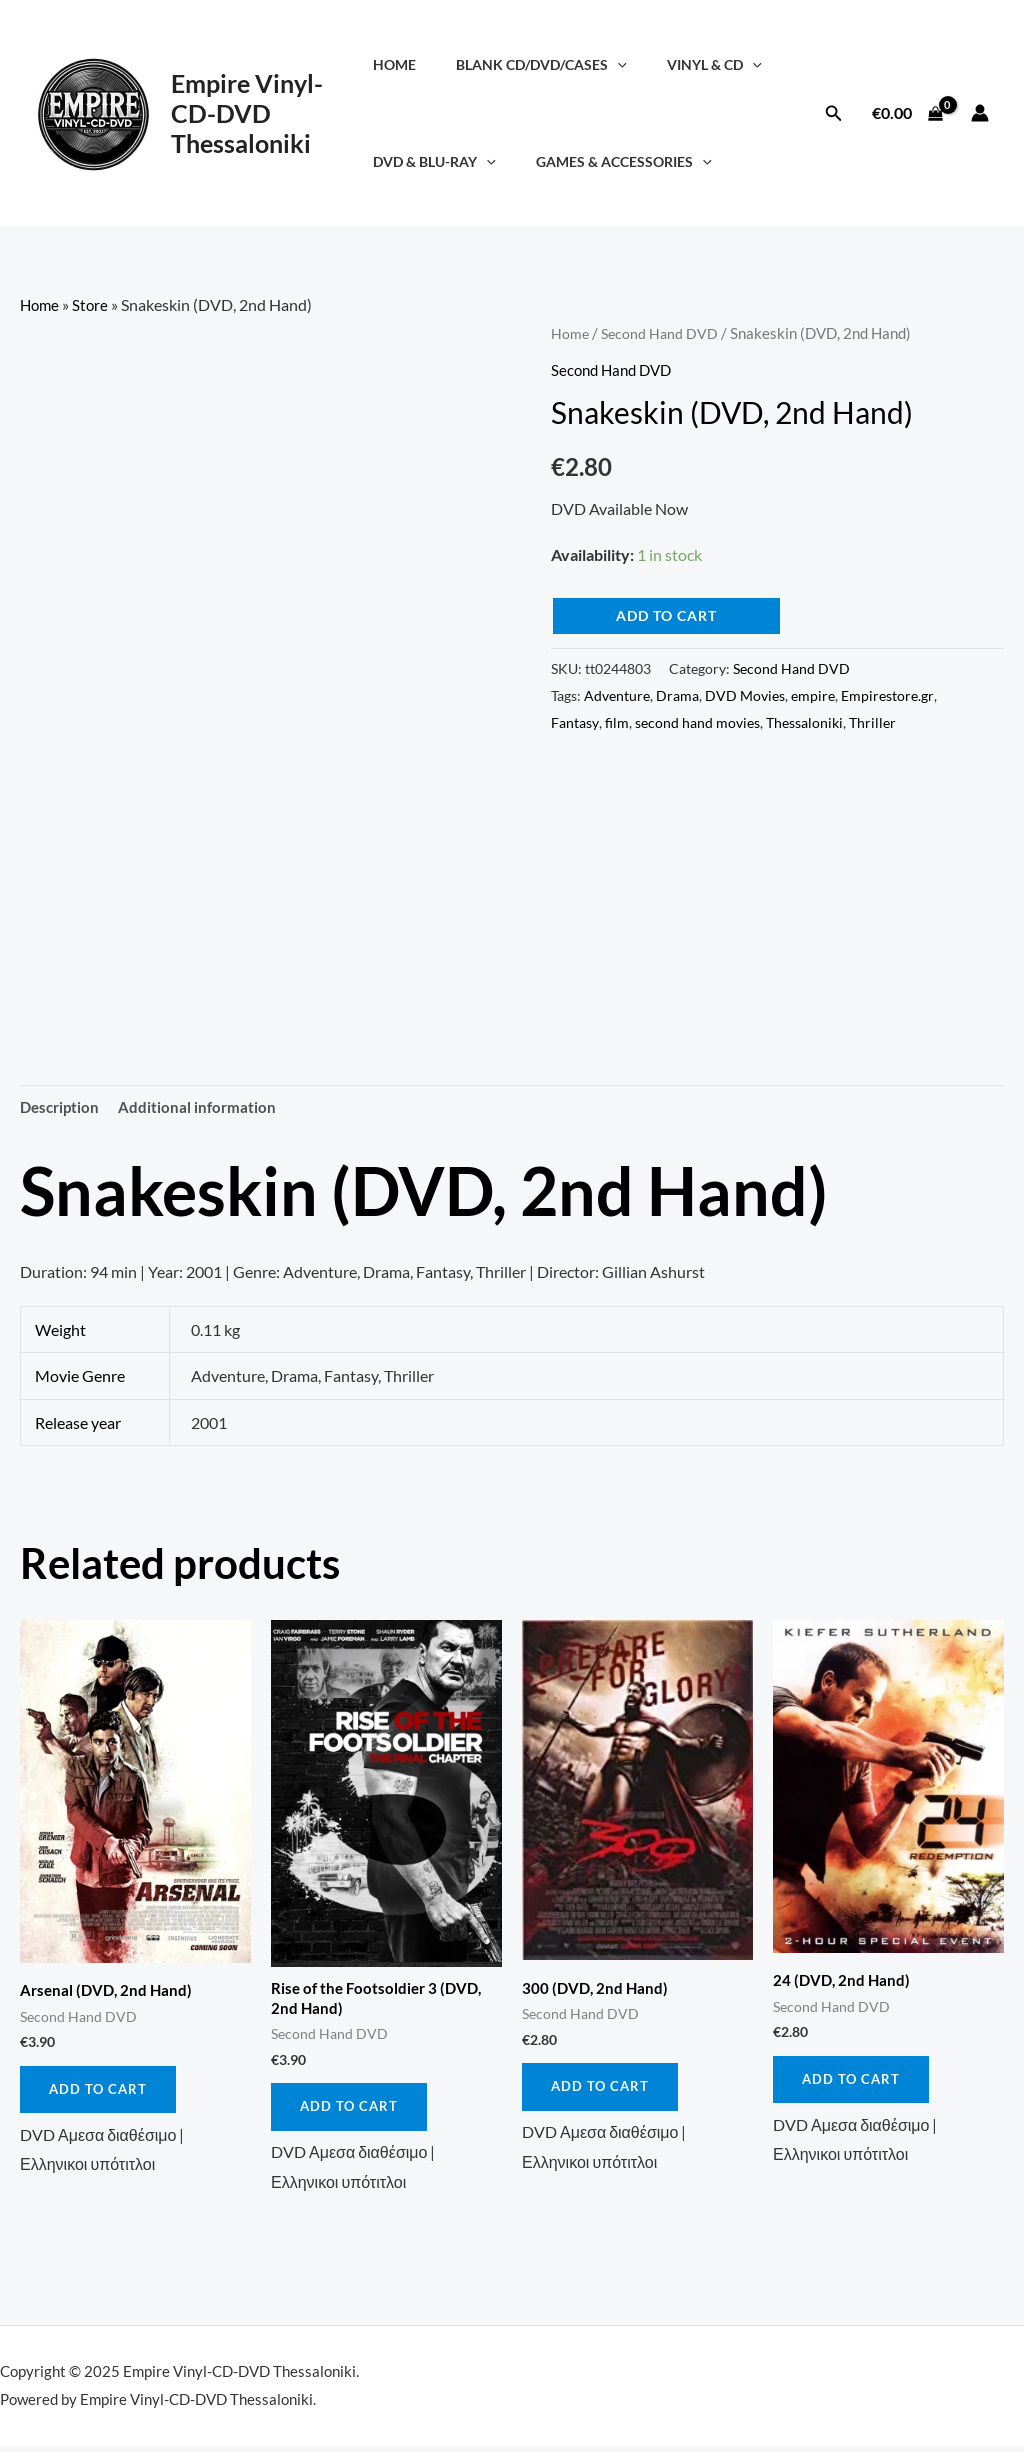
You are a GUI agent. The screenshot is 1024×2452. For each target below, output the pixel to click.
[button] (834, 113)
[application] (614, 64)
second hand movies (697, 721)
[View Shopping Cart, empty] (907, 113)
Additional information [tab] (203, 1107)
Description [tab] (62, 1107)
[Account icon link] (980, 113)
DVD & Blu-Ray (442, 161)
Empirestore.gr (887, 694)
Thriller (872, 721)
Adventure (617, 694)
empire (813, 694)
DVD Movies (745, 694)
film (617, 721)
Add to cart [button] (99, 2092)
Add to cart (666, 615)
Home (402, 64)
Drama (677, 694)
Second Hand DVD (662, 333)
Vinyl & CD (699, 64)
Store (93, 304)
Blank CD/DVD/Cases (538, 64)
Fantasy (575, 721)
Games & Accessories (620, 161)
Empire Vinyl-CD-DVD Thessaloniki (247, 113)
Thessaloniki (804, 721)
